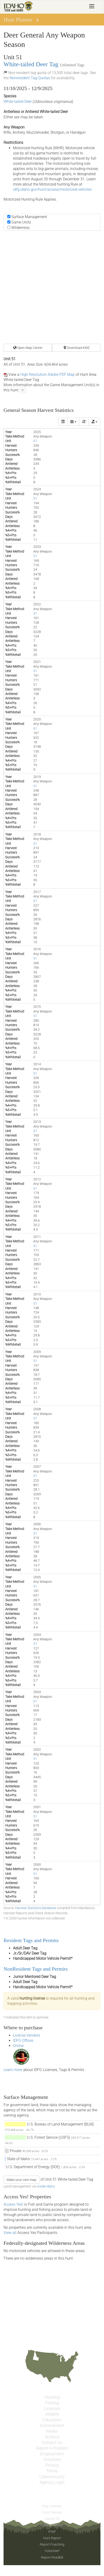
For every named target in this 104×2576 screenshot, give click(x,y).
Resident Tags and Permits (31, 1940)
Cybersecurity (52, 2476)
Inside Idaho (46, 2186)
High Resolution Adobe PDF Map (47, 374)
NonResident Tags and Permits (36, 1969)
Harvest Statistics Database (35, 1908)
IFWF (52, 2532)
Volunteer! (52, 2551)
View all (10, 2232)
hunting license (32, 1998)
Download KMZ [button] (76, 348)
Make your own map (21, 2180)
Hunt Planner (52, 2512)
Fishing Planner (52, 2525)
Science (52, 2437)
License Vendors (26, 2035)
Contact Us (52, 2442)
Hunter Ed (52, 2519)
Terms (52, 2470)
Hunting (52, 2397)
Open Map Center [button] (28, 348)
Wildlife (52, 2414)
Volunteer (52, 2459)
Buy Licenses (52, 2506)
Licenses (52, 2408)
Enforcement (52, 2425)
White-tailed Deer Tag (31, 64)
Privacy (52, 2465)
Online (18, 2045)
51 (23, 390)
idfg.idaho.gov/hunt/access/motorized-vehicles (52, 189)
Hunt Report (52, 2538)
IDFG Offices (23, 2040)
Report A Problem (52, 2448)
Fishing (52, 2403)
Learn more (13, 2069)
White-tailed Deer (18, 101)
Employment (52, 2454)
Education (52, 2420)
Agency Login (52, 2482)
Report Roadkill (52, 2557)
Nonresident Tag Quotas (30, 78)
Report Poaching (52, 2544)
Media (52, 2431)
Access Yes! (13, 2204)
